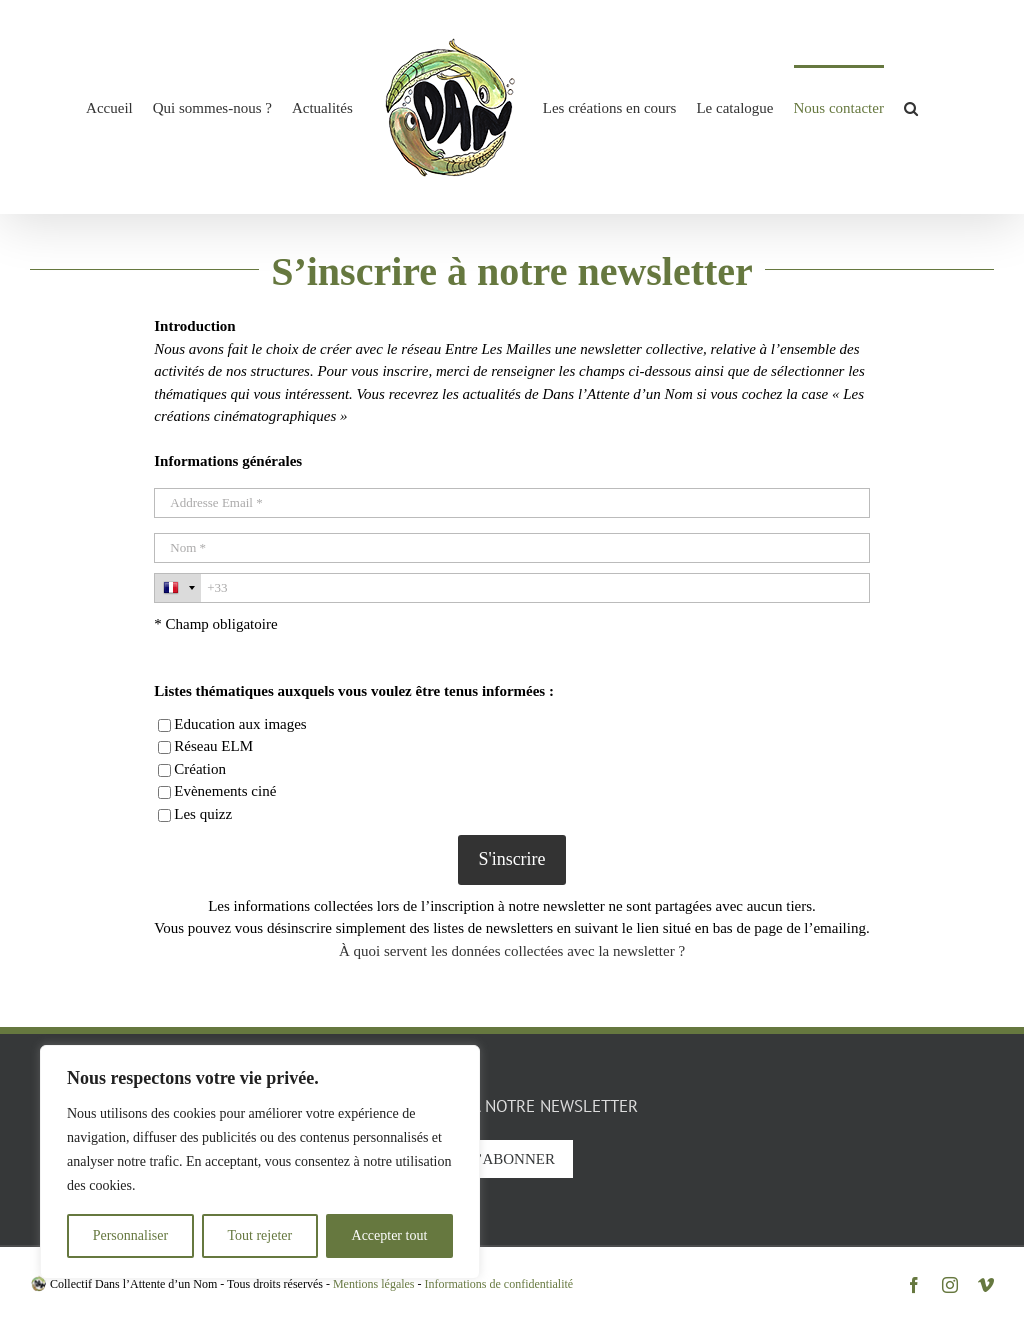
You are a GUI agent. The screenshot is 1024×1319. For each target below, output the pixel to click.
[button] (911, 107)
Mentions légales (374, 1284)
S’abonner (512, 1159)
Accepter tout (390, 1235)
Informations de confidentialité (499, 1284)
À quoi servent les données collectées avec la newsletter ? (512, 951)
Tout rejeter (259, 1235)
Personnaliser (130, 1235)
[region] (260, 1162)
